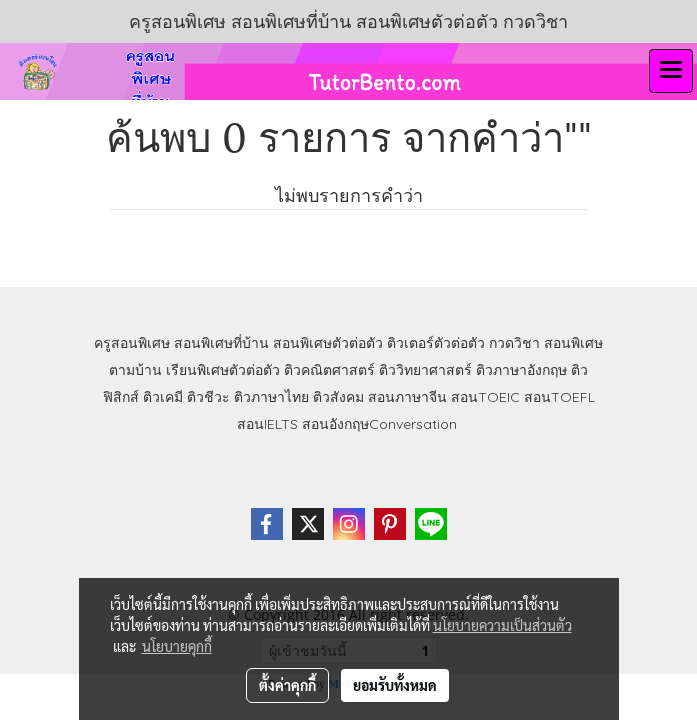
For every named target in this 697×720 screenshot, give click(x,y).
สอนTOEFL (559, 397)
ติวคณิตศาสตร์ (329, 370)
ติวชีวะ (208, 397)
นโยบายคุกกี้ (177, 646)
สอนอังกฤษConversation (379, 424)
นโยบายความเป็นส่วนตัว (502, 625)
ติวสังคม (338, 397)
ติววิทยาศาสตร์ (425, 370)
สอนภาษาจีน (407, 397)
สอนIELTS (267, 424)
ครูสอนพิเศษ (132, 343)
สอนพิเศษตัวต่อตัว (328, 343)
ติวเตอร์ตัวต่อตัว (436, 343)
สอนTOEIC (485, 397)
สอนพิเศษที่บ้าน (221, 343)
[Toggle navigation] (671, 71)
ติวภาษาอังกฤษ (521, 370)
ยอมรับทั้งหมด (395, 685)
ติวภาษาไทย (271, 397)
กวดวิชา (514, 343)
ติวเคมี (163, 397)
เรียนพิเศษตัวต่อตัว (225, 370)
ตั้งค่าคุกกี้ (287, 685)
